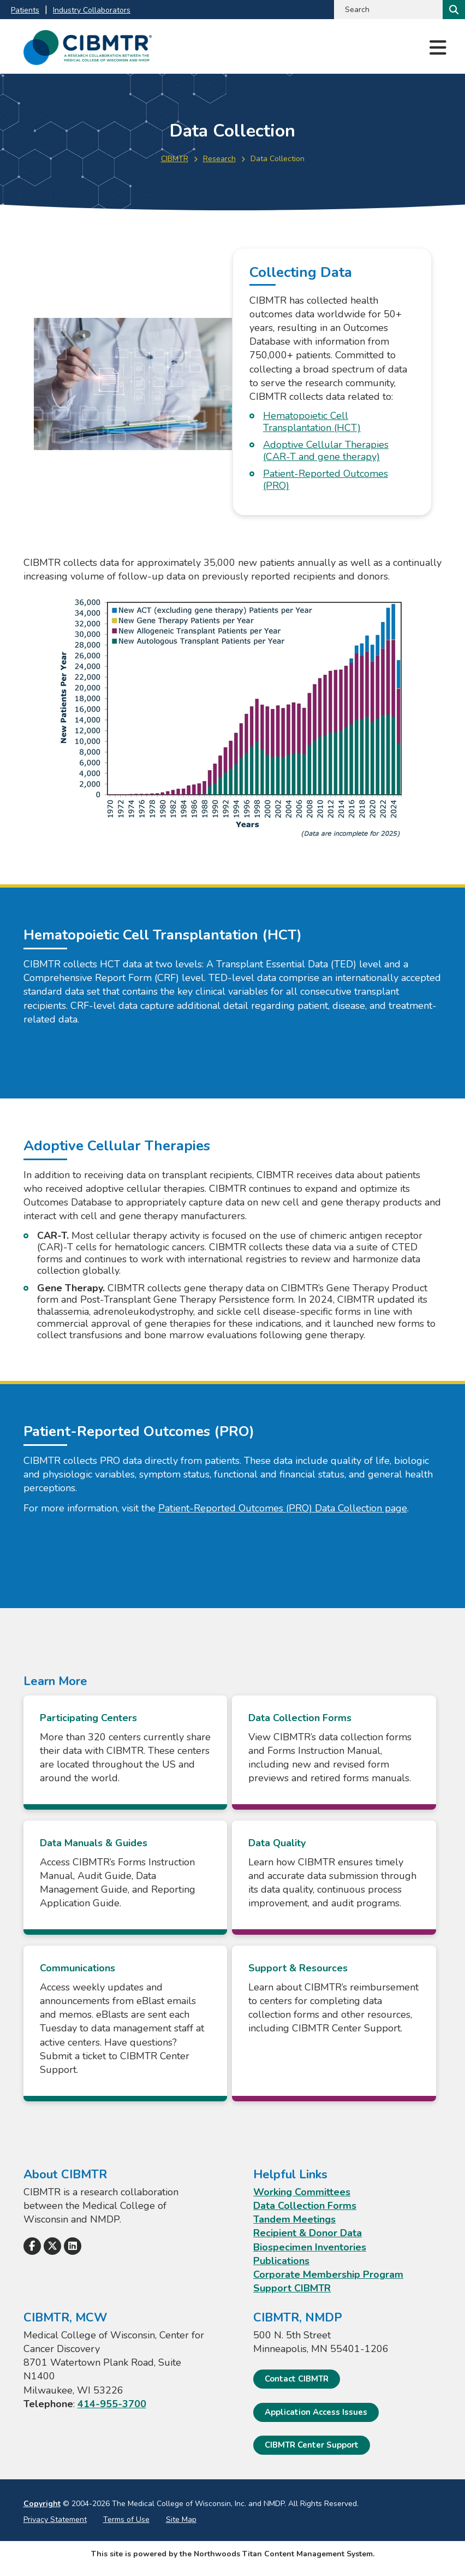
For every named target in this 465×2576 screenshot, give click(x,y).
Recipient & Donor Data (307, 2233)
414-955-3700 (112, 2403)
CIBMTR (174, 158)
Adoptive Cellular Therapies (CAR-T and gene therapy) (326, 450)
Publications (281, 2260)
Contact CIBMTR (297, 2378)
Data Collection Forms (300, 1717)
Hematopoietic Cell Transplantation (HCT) (312, 421)
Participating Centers (88, 1717)
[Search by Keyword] (387, 9)
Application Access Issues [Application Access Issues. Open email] (316, 2412)
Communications (77, 1968)
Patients (25, 10)
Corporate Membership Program (328, 2274)
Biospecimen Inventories (309, 2247)
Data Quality (277, 1843)
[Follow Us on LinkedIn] (72, 2246)
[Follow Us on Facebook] (32, 2246)
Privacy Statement (55, 2519)
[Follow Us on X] (52, 2246)
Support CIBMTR (292, 2288)
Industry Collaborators (91, 10)
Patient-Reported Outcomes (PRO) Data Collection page (282, 1508)
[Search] (452, 9)
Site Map (181, 2519)
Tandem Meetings (294, 2219)
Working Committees (301, 2192)
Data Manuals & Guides (93, 1843)
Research (219, 158)
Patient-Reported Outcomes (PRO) (325, 479)
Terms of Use (126, 2519)
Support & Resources (298, 1968)
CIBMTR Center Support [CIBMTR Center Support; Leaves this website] (312, 2444)
